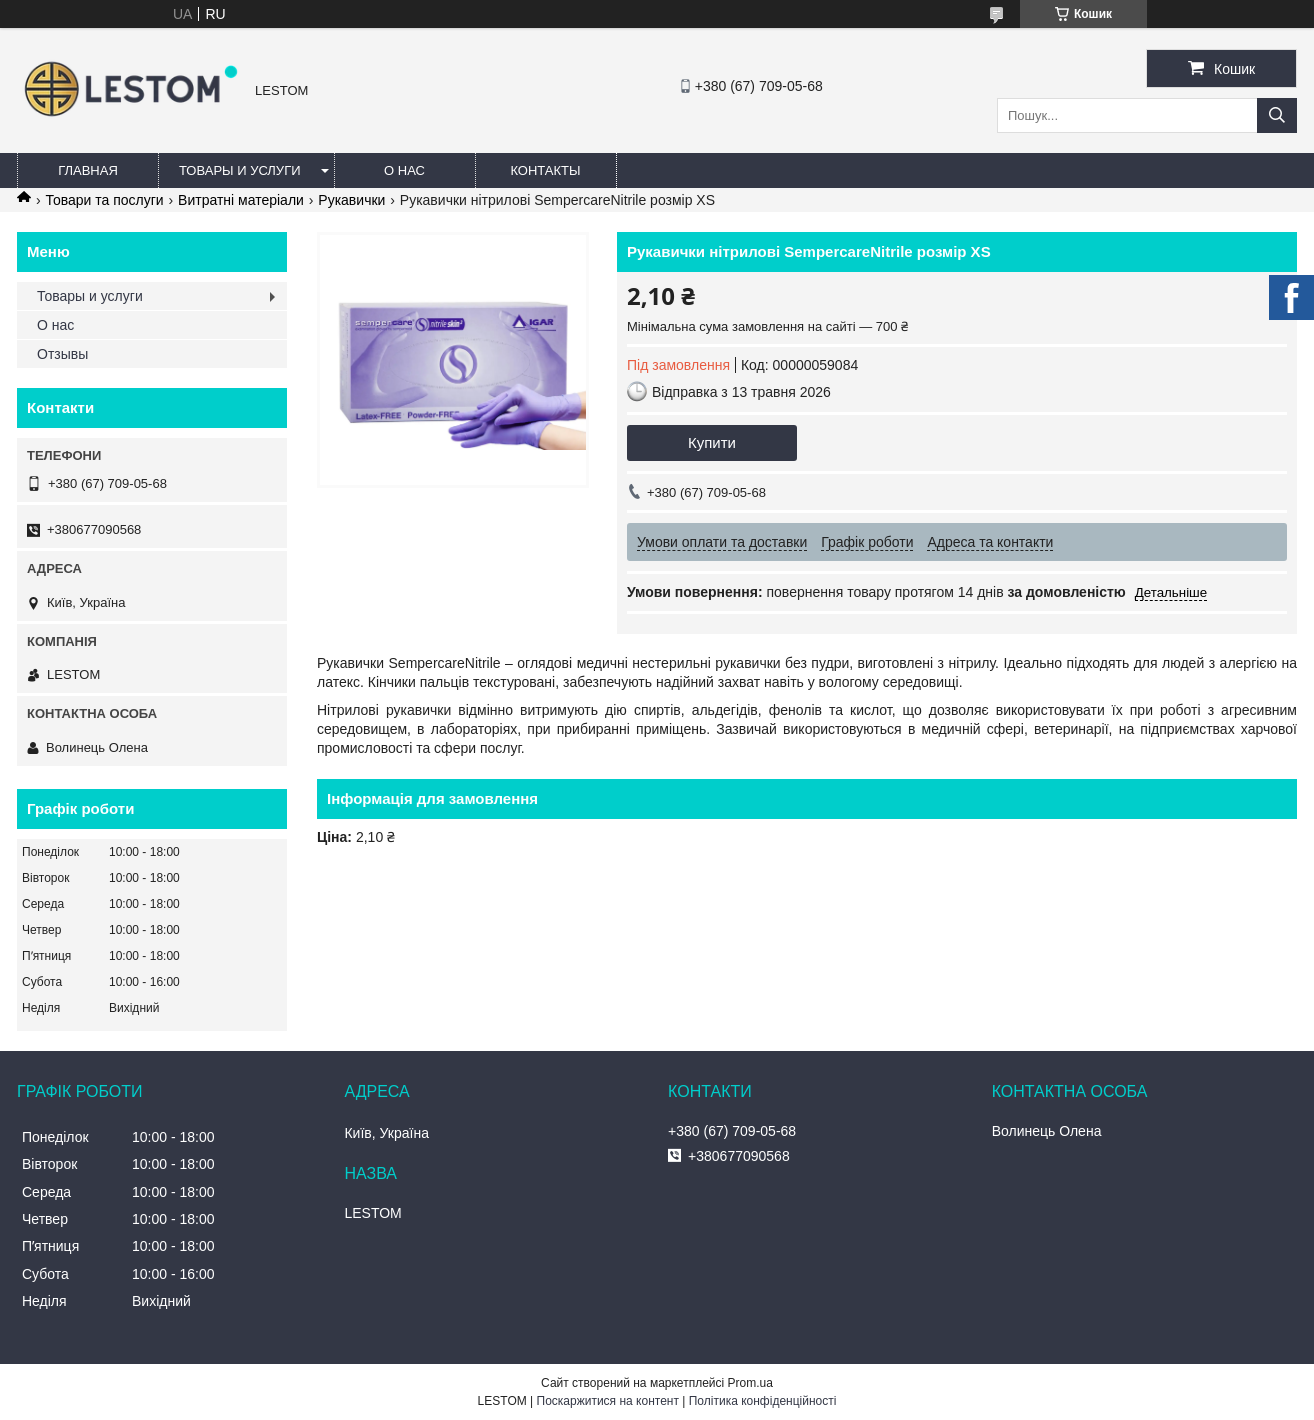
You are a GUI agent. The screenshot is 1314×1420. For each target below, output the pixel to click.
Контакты (545, 170)
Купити (712, 442)
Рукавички (351, 200)
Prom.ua (750, 1383)
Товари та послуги (104, 200)
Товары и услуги (240, 170)
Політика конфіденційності (763, 1401)
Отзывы (62, 354)
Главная (88, 170)
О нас (404, 170)
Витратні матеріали (241, 200)
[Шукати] (1277, 115)
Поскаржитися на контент (608, 1401)
